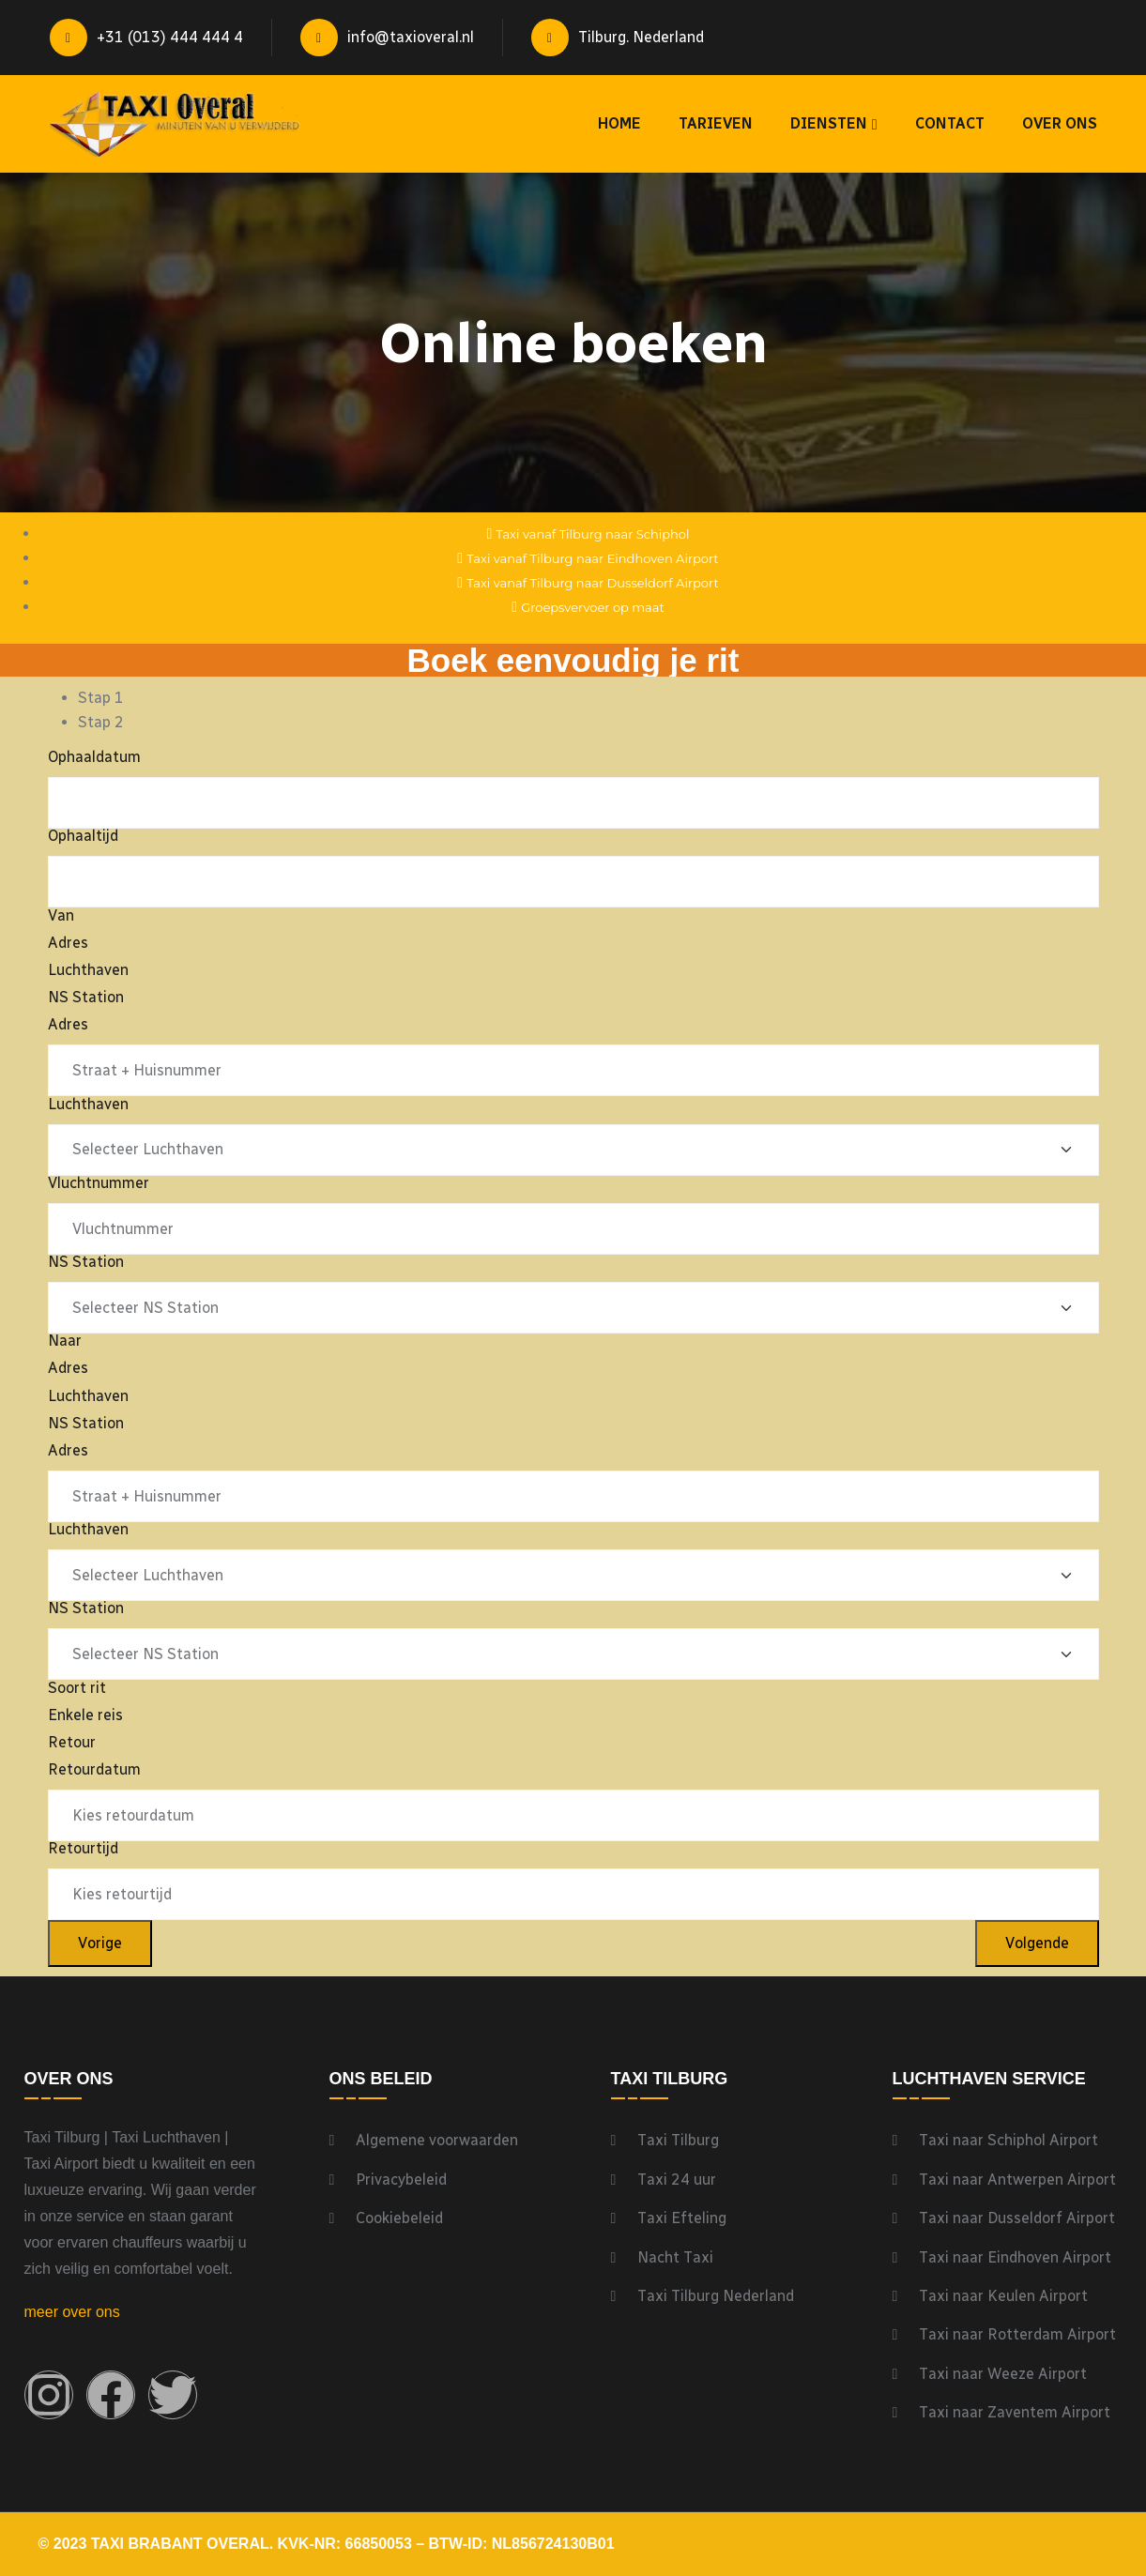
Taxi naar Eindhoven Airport (1015, 2257)
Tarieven (716, 123)
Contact (950, 123)
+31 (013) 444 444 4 (146, 37)
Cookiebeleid (399, 2218)
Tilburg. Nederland (617, 37)
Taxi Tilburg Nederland (715, 2296)
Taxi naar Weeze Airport (1003, 2374)
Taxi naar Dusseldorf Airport (1017, 2218)
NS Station (86, 1262)
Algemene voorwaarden (437, 2140)
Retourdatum (94, 1769)
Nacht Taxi (675, 2257)
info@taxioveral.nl (387, 37)
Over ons (1059, 123)
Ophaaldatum (94, 757)
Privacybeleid (401, 2179)
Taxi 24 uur (676, 2179)
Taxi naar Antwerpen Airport (1017, 2179)
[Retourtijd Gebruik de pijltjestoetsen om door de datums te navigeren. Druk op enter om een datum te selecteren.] (573, 1894)
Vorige (100, 1943)
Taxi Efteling (681, 2218)
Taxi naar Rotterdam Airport (1017, 2334)
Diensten (828, 123)
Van (61, 915)
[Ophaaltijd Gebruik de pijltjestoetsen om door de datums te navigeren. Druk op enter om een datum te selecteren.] (573, 881)
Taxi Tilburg (678, 2140)
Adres (68, 1024)
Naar (65, 1340)
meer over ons (72, 2312)
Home (619, 123)
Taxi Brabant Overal (180, 2544)
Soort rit (77, 1688)
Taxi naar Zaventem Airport (1014, 2412)
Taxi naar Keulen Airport (1003, 2296)
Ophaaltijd (83, 836)
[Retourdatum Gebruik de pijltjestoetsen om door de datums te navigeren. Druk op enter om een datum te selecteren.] (573, 1815)
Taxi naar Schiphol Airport (1008, 2140)
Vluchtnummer (98, 1183)
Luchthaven (88, 1104)
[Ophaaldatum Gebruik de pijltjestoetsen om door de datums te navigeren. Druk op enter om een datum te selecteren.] (573, 803)
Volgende (1037, 1943)
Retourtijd (83, 1848)
